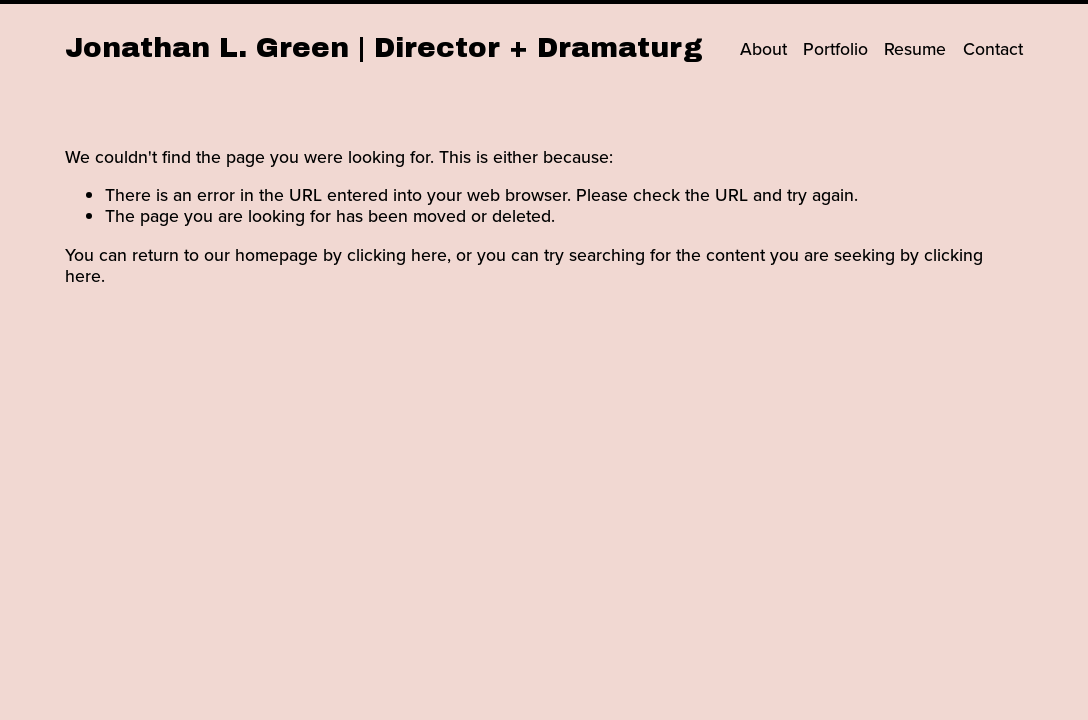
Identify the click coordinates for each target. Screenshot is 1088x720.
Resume (915, 48)
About (763, 48)
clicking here (397, 254)
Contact (993, 48)
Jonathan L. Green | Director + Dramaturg (384, 47)
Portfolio (835, 48)
